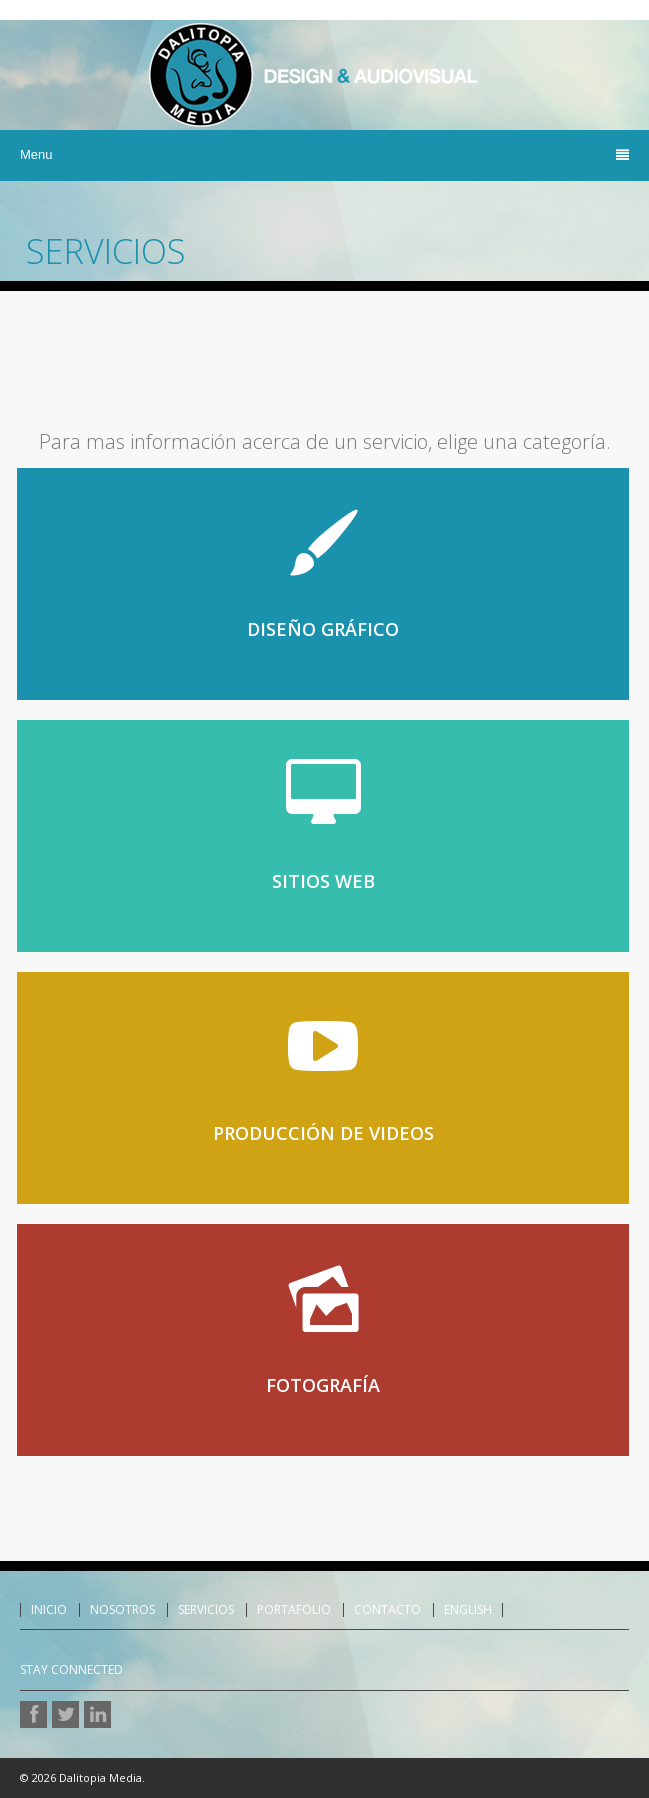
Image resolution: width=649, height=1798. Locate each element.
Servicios (206, 1610)
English (468, 1610)
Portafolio (294, 1610)
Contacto (387, 1610)
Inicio (49, 1610)
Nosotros (122, 1610)
